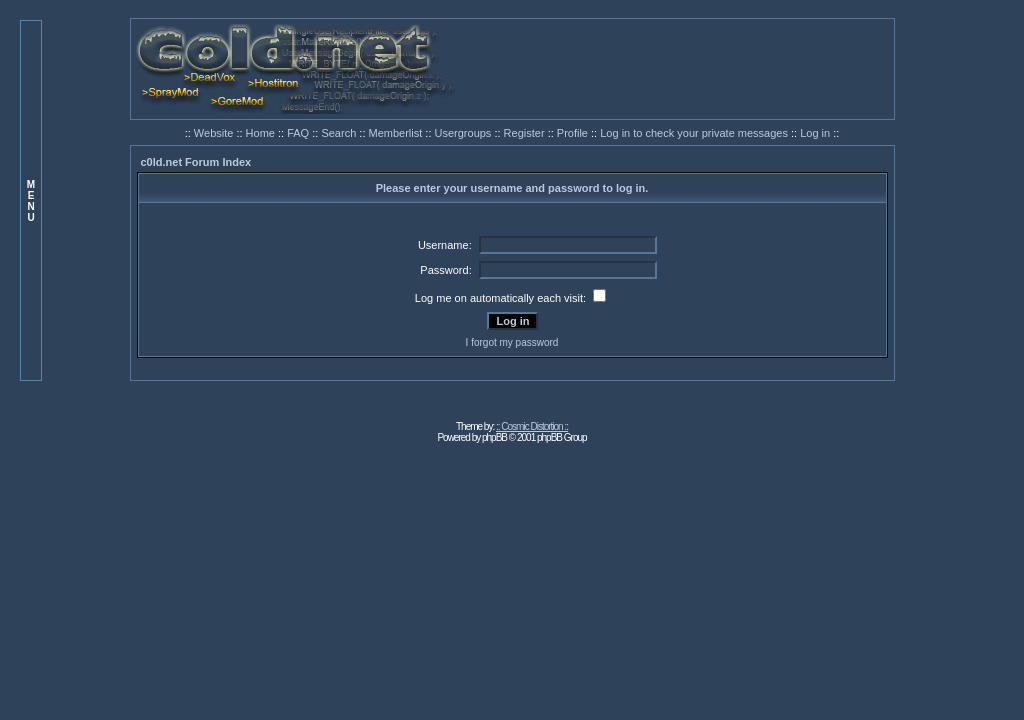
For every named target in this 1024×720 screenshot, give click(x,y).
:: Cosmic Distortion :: (532, 426)
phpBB (494, 437)
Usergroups (465, 133)
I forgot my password (512, 342)
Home (262, 133)
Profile (574, 133)
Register (526, 133)
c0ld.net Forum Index (196, 162)
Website (215, 133)
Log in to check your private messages (695, 133)
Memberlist (397, 133)
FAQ (299, 133)
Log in (815, 133)
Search (340, 133)
